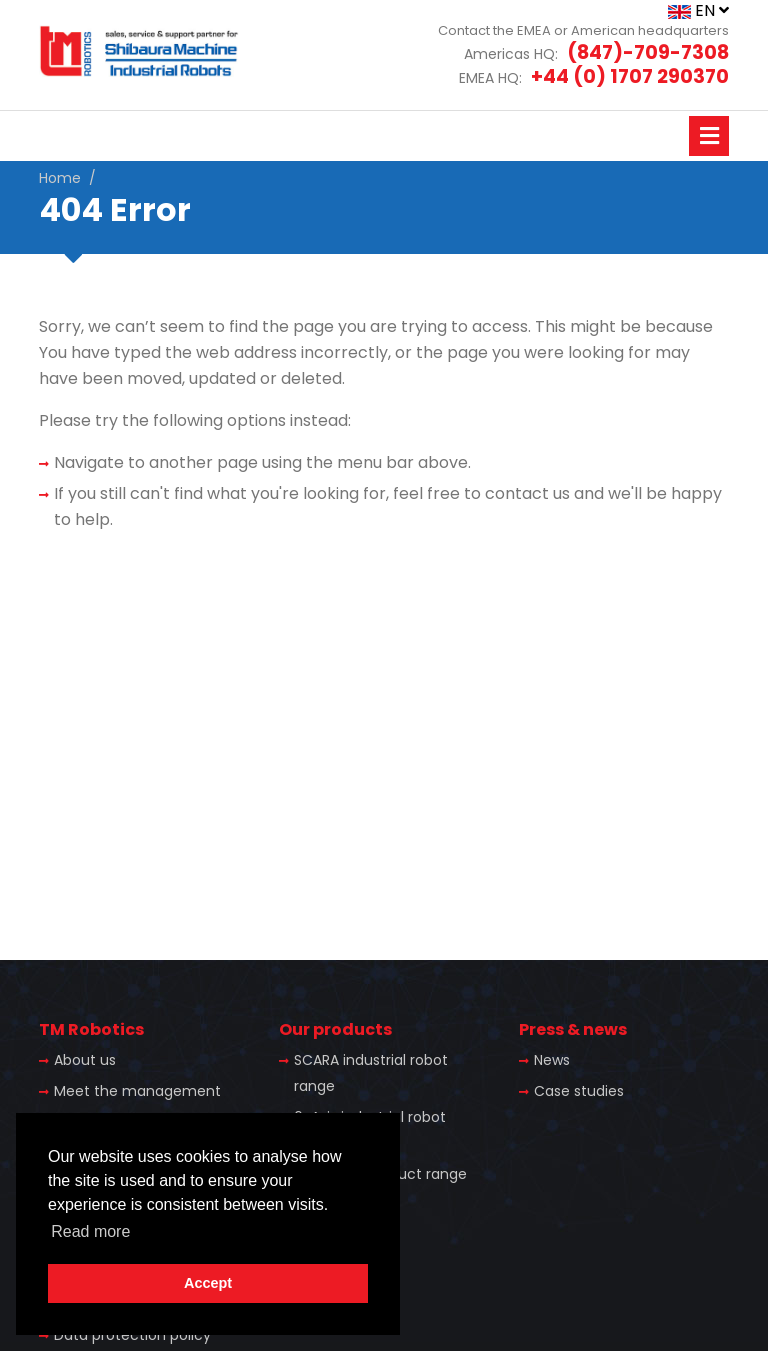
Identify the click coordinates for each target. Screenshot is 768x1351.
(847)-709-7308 (648, 52)
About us (85, 1060)
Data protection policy (132, 1335)
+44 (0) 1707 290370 (630, 76)
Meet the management (137, 1091)
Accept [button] (208, 1283)
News (552, 1060)
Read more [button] (90, 1231)
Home (60, 178)
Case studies (579, 1091)
